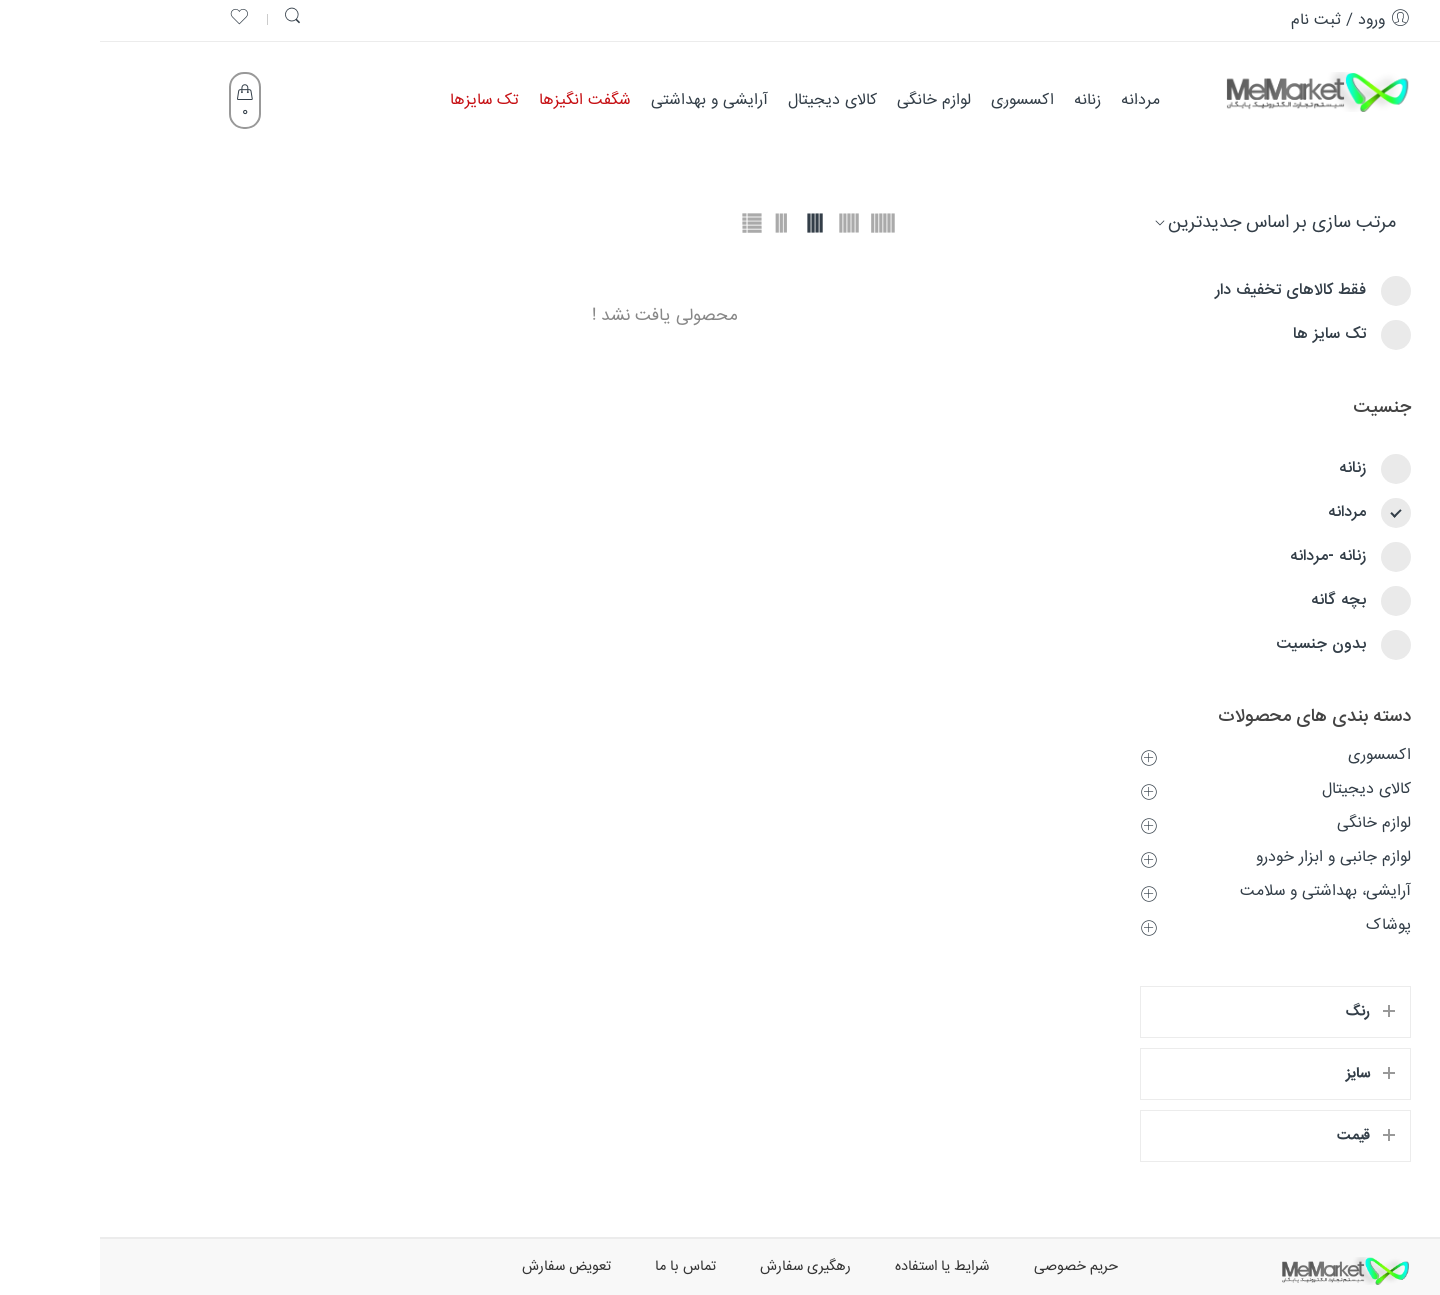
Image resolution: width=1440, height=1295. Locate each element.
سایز (1258, 1073)
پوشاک (1288, 925)
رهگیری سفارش (705, 1266)
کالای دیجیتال (1266, 789)
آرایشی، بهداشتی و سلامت (1225, 891)
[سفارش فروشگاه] (1182, 223)
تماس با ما (585, 1266)
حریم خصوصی (976, 1266)
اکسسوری (1279, 755)
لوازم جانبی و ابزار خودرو (1233, 857)
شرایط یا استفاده (842, 1266)
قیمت (1253, 1135)
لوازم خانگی (1274, 823)
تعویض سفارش (466, 1266)
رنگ (1258, 1011)
